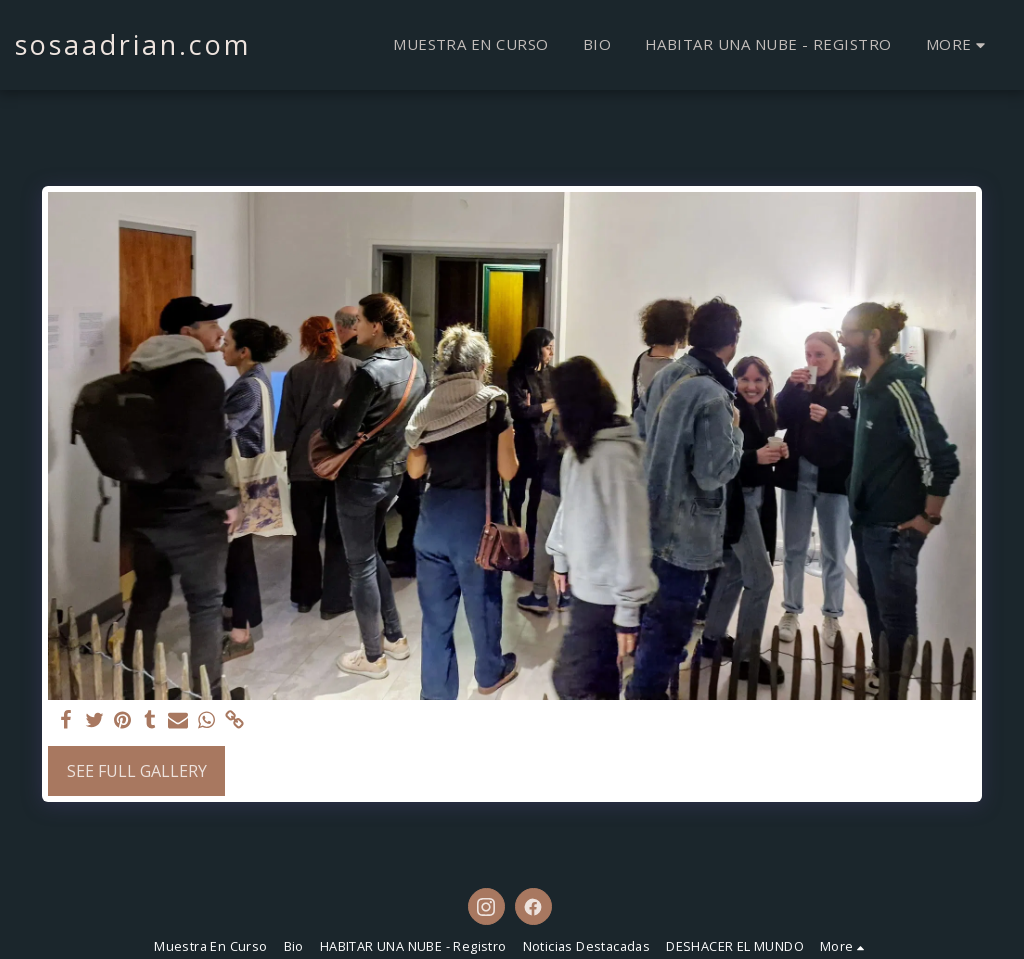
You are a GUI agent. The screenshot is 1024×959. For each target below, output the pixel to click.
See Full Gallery (137, 771)
